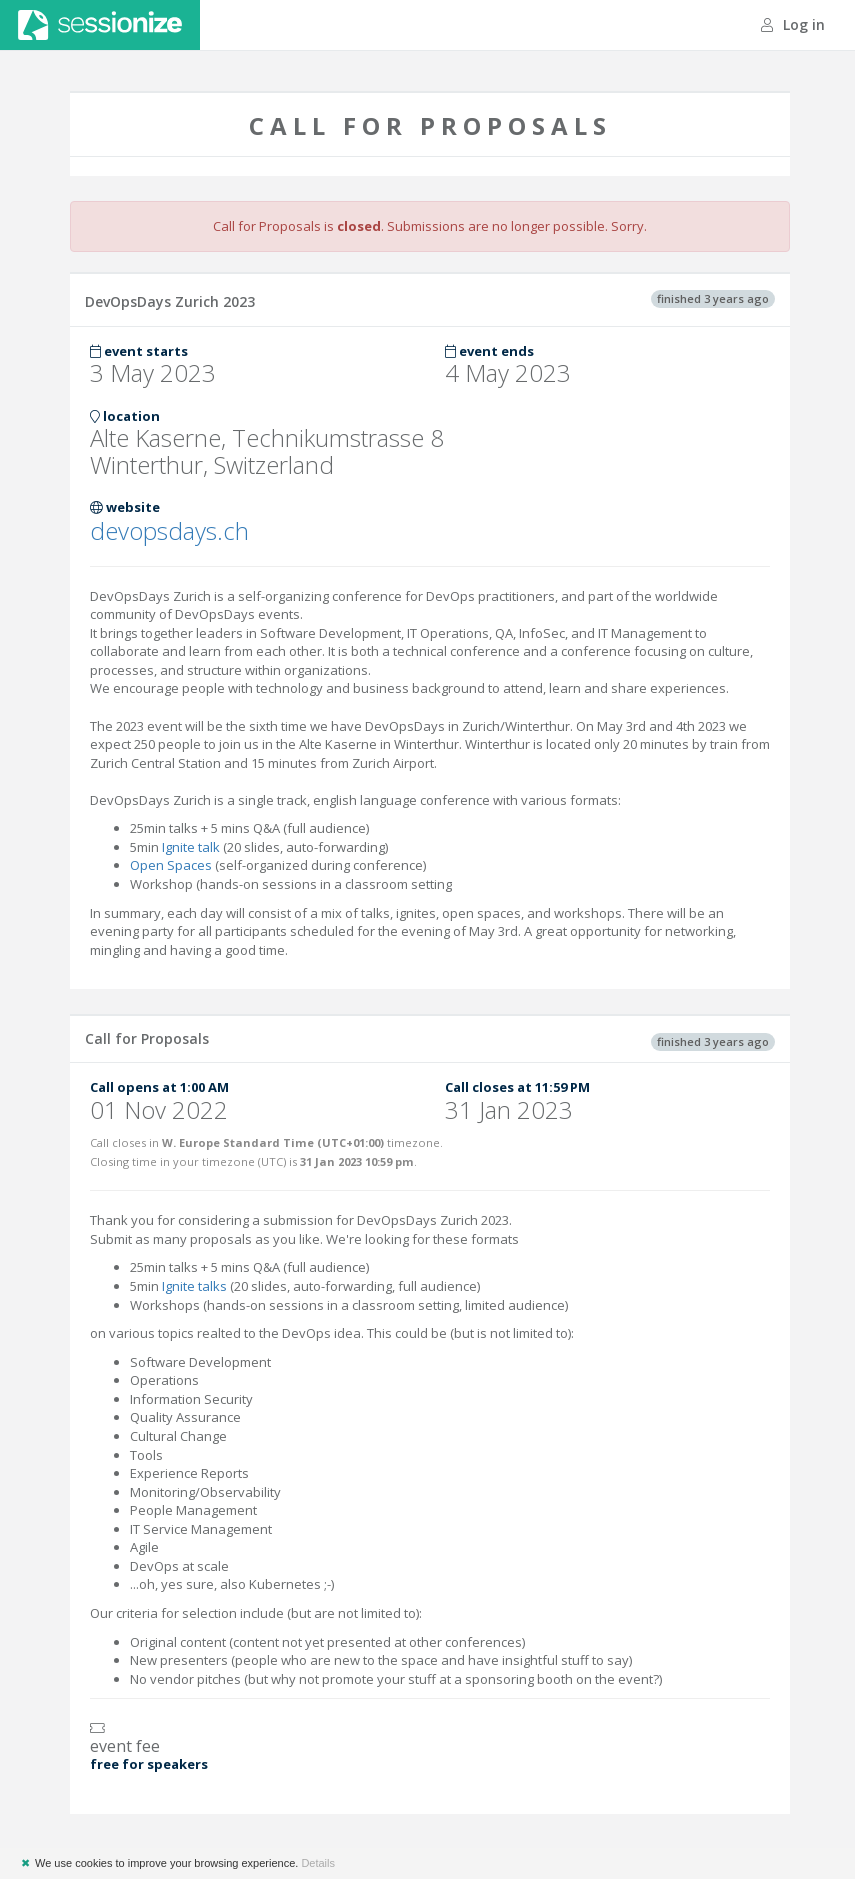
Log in (793, 24)
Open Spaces (171, 865)
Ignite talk (191, 847)
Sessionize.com (100, 25)
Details (318, 1863)
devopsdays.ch (169, 530)
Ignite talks (194, 1286)
